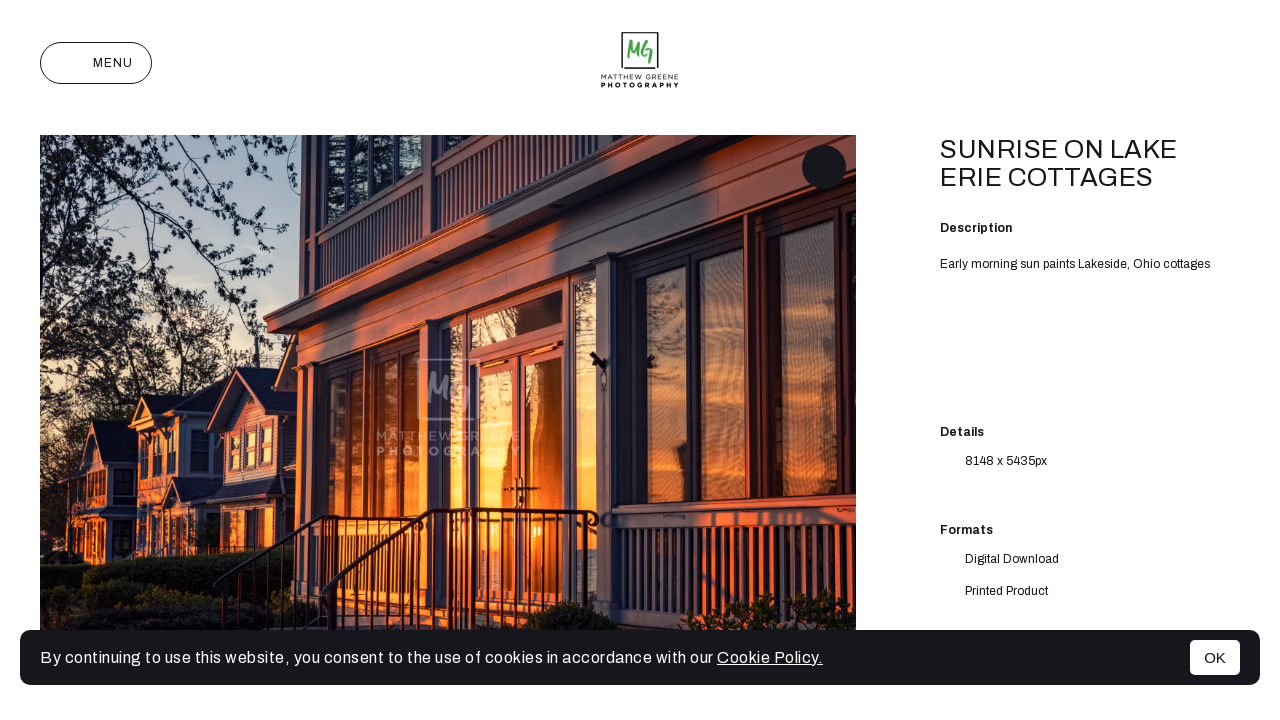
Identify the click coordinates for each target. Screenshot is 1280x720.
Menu (96, 63)
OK (1215, 657)
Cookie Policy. (770, 657)
